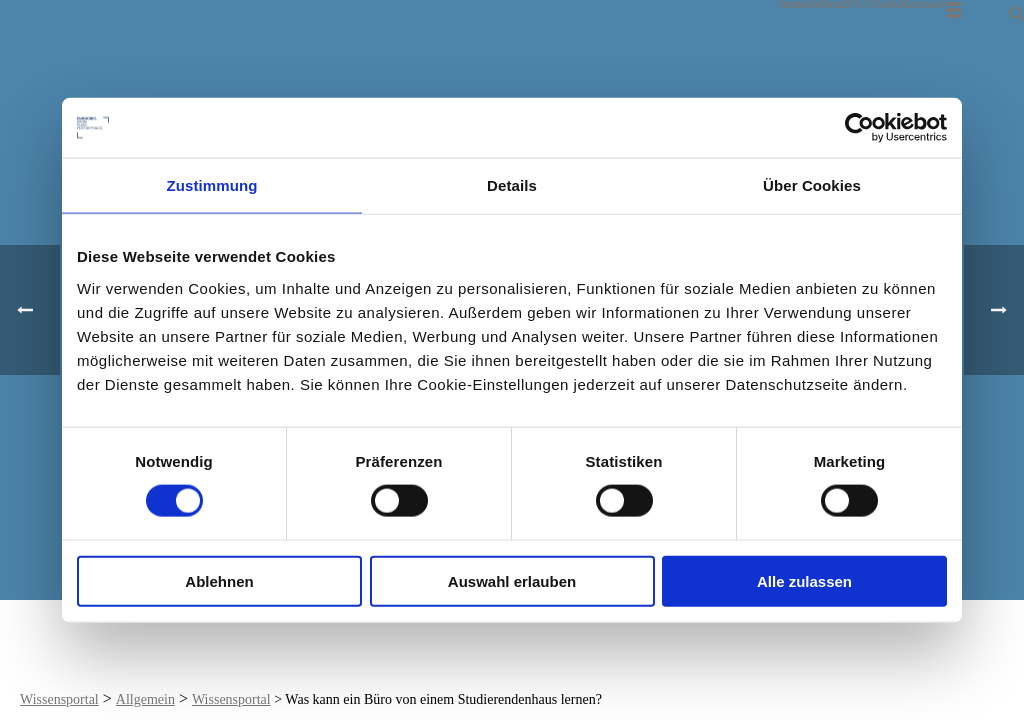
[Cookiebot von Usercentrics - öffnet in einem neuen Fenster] (859, 128)
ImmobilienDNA (824, 3)
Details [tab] (512, 185)
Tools (885, 3)
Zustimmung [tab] (212, 185)
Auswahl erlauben (512, 580)
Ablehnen (219, 580)
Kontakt (923, 3)
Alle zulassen (804, 580)
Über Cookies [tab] (812, 185)
